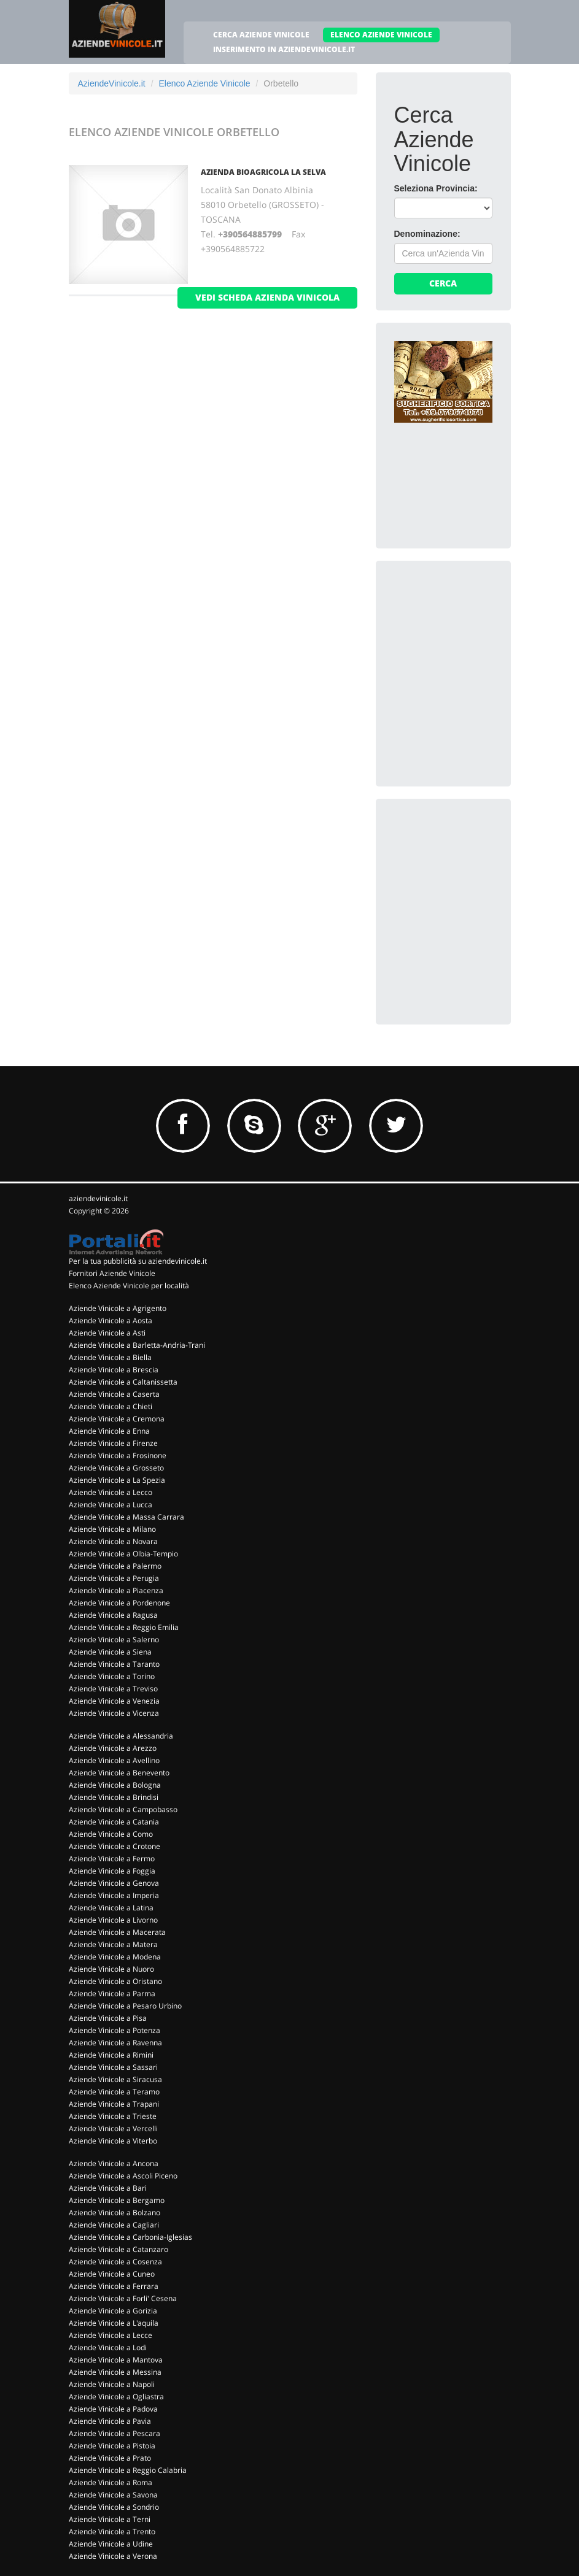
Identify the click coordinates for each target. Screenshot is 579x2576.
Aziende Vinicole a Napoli (112, 2384)
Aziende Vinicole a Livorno (113, 1920)
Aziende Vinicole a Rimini (111, 2055)
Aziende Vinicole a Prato (110, 2458)
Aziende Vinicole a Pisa (108, 2018)
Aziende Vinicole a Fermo (112, 1858)
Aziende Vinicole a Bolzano (114, 2212)
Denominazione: (427, 234)
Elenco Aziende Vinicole (204, 83)
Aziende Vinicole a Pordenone (119, 1603)
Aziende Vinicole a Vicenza (114, 1713)
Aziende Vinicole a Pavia (110, 2421)
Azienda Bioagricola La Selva (263, 172)
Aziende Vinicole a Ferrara (113, 2286)
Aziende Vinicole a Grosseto (116, 1468)
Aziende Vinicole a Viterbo (113, 2141)
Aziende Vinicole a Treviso (113, 1688)
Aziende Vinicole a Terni (109, 2519)
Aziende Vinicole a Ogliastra (116, 2396)
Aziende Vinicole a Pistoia (112, 2445)
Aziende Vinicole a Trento (112, 2531)
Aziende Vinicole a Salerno (114, 1639)
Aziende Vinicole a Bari (108, 2188)
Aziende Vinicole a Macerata (117, 1932)
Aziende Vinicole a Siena (110, 1652)
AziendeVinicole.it (112, 83)
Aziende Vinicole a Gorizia (113, 2310)
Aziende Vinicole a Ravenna (115, 2042)
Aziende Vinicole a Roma (110, 2482)
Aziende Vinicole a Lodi (108, 2347)
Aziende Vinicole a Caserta (114, 1394)
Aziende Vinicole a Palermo (115, 1566)
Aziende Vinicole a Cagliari (114, 2225)
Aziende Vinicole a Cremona (117, 1418)
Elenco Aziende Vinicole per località (129, 1285)
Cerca (443, 283)
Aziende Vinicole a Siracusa (115, 2079)
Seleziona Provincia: (436, 188)
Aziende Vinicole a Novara (113, 1541)
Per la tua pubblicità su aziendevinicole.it (138, 1261)
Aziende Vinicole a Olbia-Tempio (123, 1553)
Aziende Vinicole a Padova (113, 2409)
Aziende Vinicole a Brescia (113, 1369)
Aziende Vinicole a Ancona (113, 2163)
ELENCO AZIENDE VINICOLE (381, 34)
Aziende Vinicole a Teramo (114, 2091)
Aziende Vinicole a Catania (114, 1822)
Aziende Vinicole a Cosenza (115, 2261)
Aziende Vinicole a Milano (112, 1529)
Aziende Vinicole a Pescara (114, 2433)
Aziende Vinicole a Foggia (112, 1871)
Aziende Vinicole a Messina (115, 2372)
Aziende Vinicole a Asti (107, 1333)
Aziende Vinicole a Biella (110, 1357)
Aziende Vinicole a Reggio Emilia (124, 1627)
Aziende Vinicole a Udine (111, 2544)
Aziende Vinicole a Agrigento (117, 1308)
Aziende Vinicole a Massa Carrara (126, 1517)
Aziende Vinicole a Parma (112, 1993)
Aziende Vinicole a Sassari (113, 2067)
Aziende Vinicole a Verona (113, 2556)
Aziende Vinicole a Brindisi (113, 1797)
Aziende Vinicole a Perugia (114, 1578)
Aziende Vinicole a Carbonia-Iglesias (130, 2237)
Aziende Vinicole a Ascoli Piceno (123, 2175)
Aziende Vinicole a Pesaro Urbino (125, 2006)
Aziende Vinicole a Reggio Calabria (128, 2470)
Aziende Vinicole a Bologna (115, 1785)
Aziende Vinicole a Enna (109, 1431)
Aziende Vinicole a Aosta (110, 1320)
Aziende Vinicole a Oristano (115, 1981)
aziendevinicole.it (98, 1198)
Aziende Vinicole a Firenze (113, 1443)
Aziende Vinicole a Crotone (114, 1846)
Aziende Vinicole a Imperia (114, 1895)
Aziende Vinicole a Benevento (119, 1772)
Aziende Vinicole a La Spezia (117, 1480)
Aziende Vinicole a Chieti (110, 1406)
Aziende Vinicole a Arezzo (113, 1748)
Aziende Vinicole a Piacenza (116, 1590)
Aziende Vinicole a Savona (113, 2494)
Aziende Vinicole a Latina (111, 1907)
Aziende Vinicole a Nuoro (111, 1969)
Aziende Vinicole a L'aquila (113, 2323)
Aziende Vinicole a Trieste (113, 2116)
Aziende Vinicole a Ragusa (113, 1615)
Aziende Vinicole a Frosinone (117, 1455)
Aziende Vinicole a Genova (114, 1883)
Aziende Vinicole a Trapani (114, 2104)
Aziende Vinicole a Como (111, 1834)
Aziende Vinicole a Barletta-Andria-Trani (137, 1345)
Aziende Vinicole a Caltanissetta (123, 1382)
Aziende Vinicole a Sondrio (114, 2507)
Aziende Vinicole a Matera (113, 1944)
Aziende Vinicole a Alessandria (121, 1736)
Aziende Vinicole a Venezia (114, 1701)
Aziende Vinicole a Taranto (114, 1664)
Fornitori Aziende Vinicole (112, 1273)
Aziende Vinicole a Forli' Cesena (123, 2298)
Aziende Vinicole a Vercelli (113, 2128)
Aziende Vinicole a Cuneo (112, 2274)
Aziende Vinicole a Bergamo (117, 2200)
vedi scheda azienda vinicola (267, 297)
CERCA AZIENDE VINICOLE (261, 34)
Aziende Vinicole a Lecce (110, 2335)
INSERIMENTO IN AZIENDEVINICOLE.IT (284, 49)
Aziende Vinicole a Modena (115, 1956)
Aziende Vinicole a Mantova (116, 2360)
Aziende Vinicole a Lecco (110, 1492)
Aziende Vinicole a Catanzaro (118, 2249)
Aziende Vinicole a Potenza (114, 2030)
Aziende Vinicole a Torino (112, 1676)
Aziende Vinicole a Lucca (110, 1504)
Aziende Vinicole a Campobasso (123, 1809)
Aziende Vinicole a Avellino (114, 1760)
